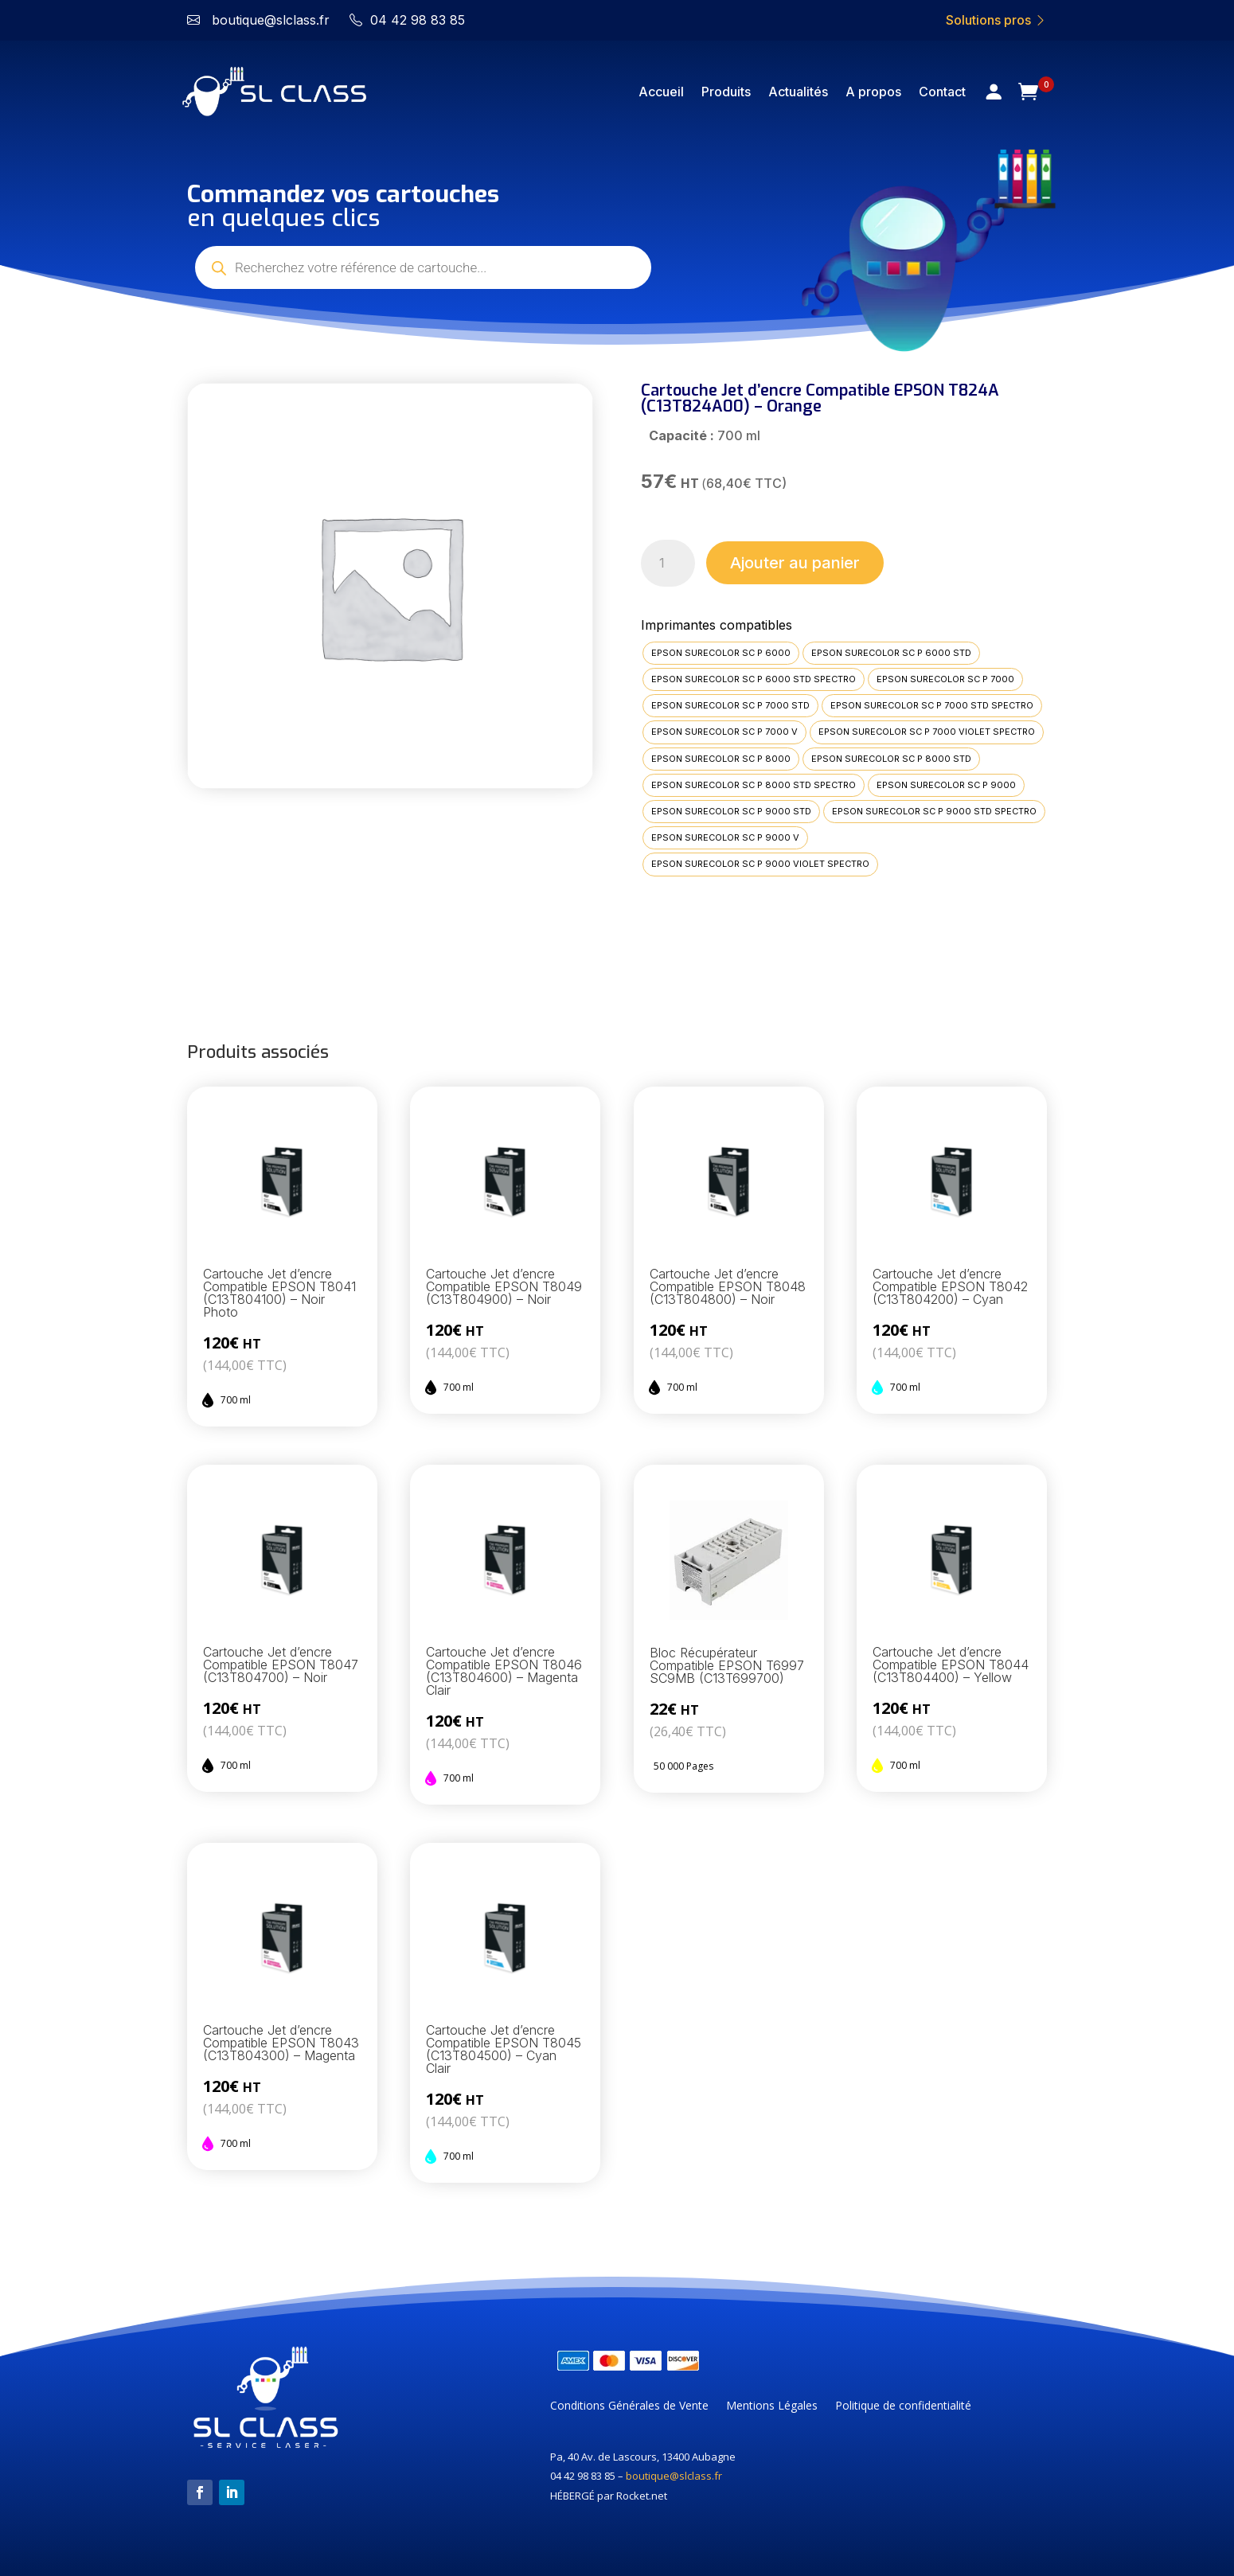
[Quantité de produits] (668, 563)
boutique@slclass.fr (674, 2476)
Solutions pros (996, 20)
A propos (873, 92)
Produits (726, 92)
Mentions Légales (772, 2406)
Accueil (661, 92)
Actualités (798, 92)
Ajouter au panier (795, 562)
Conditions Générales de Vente (629, 2406)
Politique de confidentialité (903, 2406)
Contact (942, 92)
